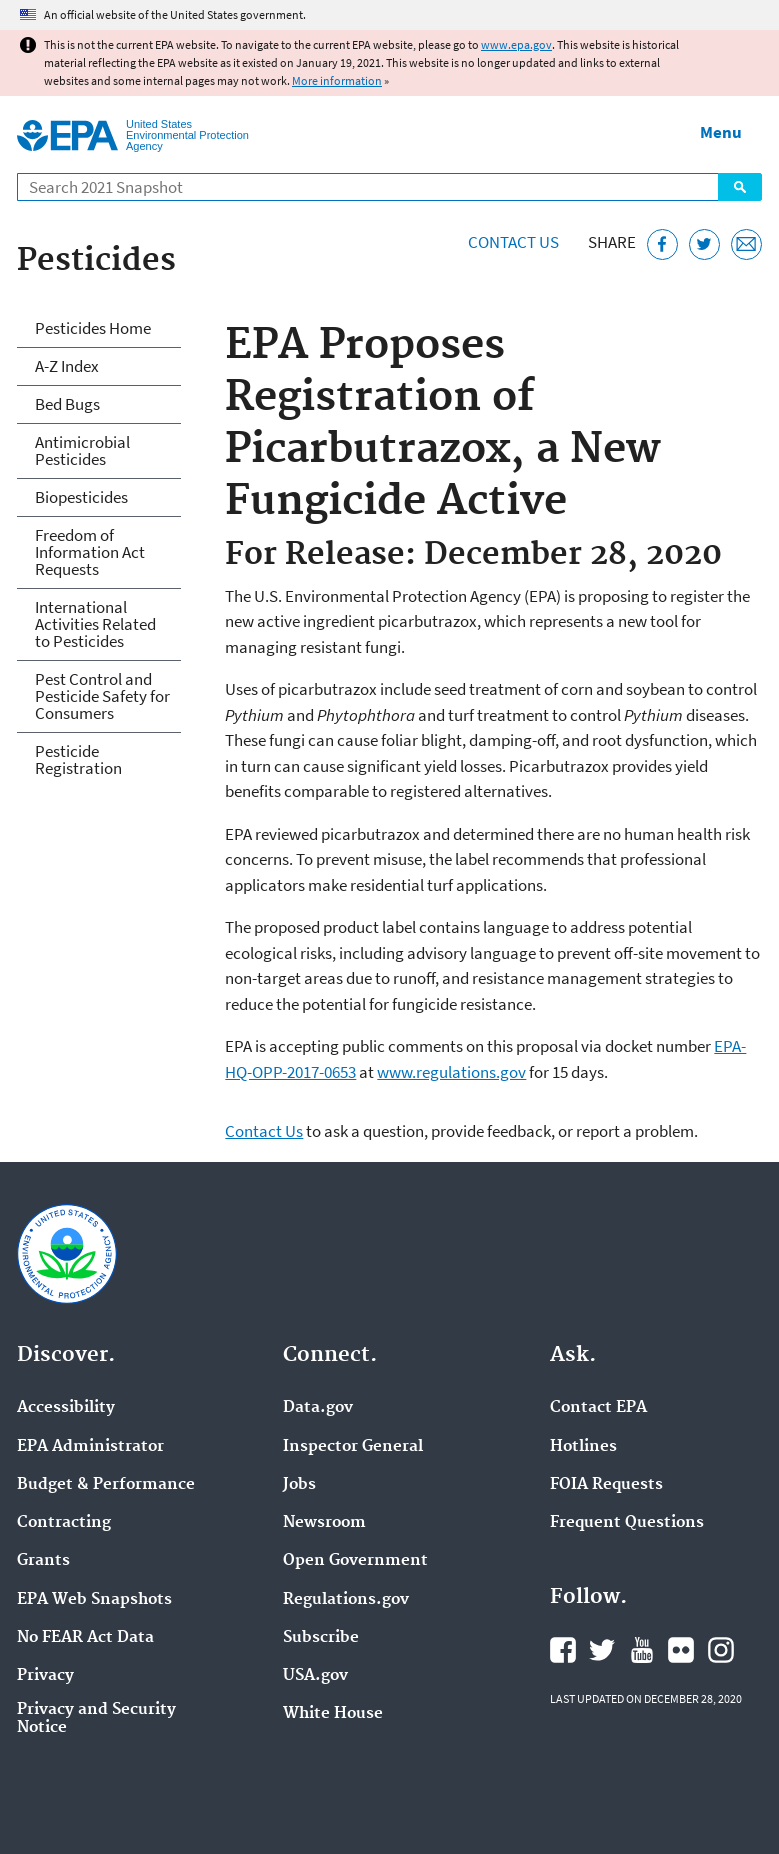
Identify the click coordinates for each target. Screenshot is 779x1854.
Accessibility (66, 1408)
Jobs (299, 1485)
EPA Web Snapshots (94, 1600)
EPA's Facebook (563, 1650)
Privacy (45, 1676)
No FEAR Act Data (85, 1638)
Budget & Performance (106, 1485)
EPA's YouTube (642, 1650)
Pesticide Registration (78, 759)
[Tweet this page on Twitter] (704, 244)
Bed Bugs (67, 404)
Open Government (355, 1561)
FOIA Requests (606, 1485)
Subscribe (321, 1638)
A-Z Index (67, 366)
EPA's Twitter (602, 1650)
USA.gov (315, 1676)
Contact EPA (598, 1408)
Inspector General (353, 1447)
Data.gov (318, 1408)
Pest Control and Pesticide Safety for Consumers (102, 696)
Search (740, 187)
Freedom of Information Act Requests (90, 552)
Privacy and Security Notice (96, 1719)
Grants (43, 1561)
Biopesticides (81, 497)
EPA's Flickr (681, 1650)
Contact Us (513, 242)
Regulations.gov (346, 1600)
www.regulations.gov (451, 1072)
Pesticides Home (93, 328)
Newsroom (324, 1523)
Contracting (64, 1523)
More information (337, 80)
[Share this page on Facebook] (662, 244)
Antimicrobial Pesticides (82, 450)
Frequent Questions (627, 1523)
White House (333, 1714)
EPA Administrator (90, 1447)
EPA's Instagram (721, 1650)
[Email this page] (746, 244)
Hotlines (583, 1447)
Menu (721, 132)
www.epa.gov (516, 44)
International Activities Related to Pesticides (95, 624)
